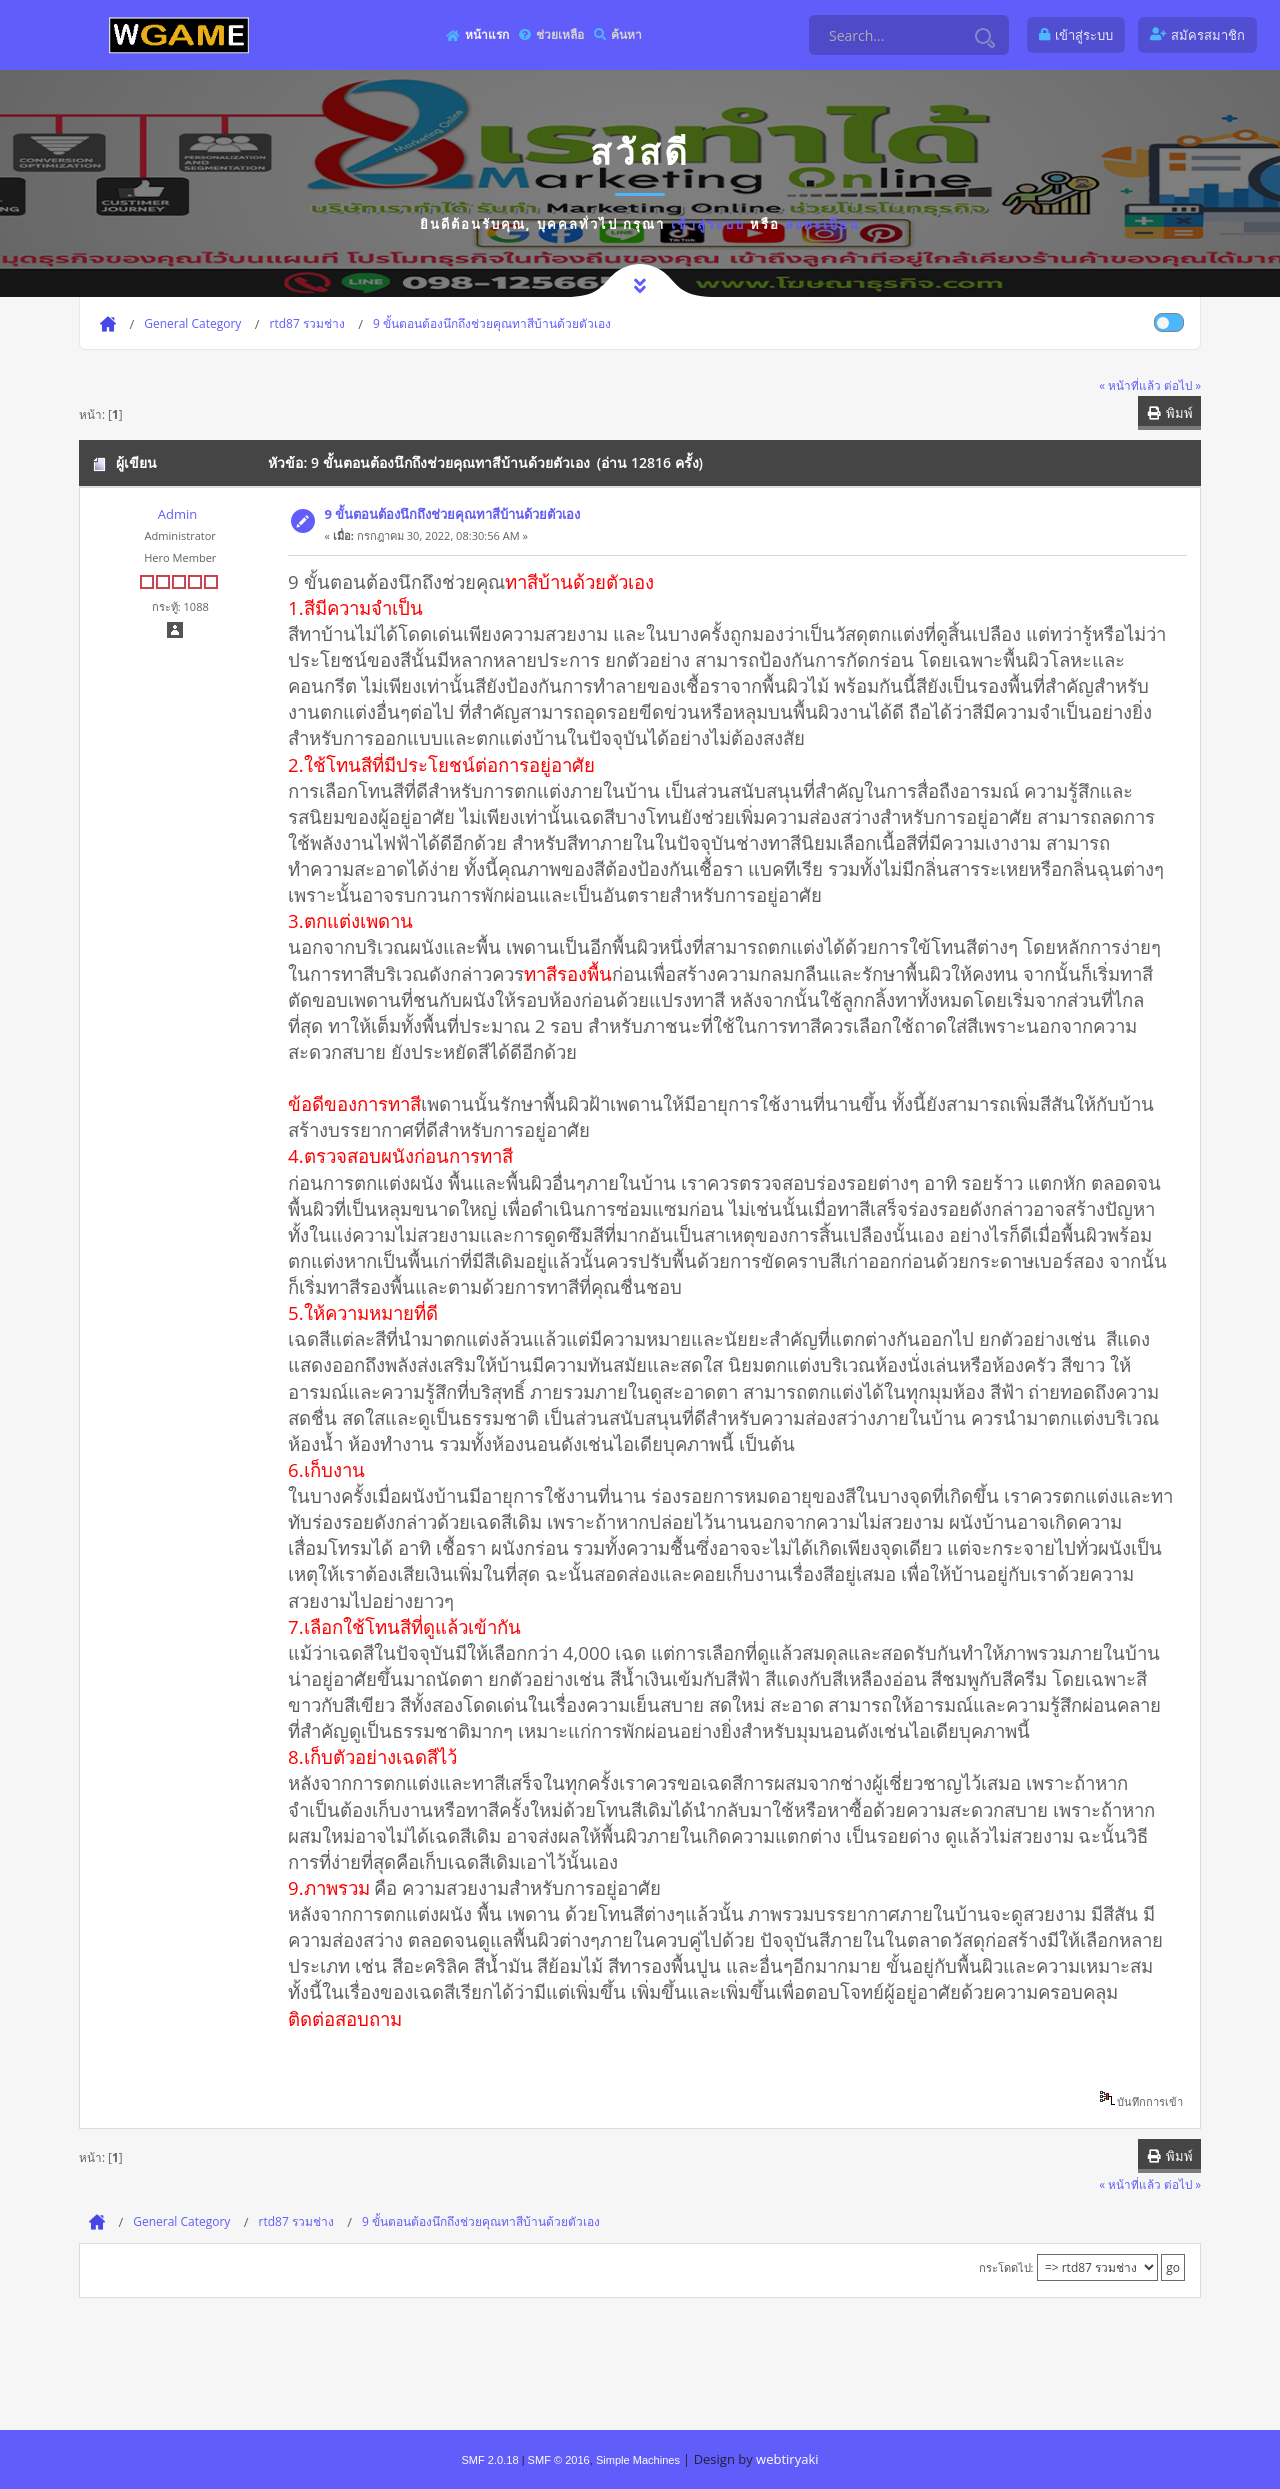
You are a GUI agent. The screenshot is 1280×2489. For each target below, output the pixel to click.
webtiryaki (787, 2459)
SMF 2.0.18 (489, 2460)
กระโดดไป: (1006, 2267)
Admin (177, 514)
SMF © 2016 (559, 2460)
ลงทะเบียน (822, 224)
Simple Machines (638, 2460)
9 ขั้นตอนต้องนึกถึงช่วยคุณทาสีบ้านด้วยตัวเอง (453, 514)
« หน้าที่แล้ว (1130, 385)
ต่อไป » (1182, 385)
